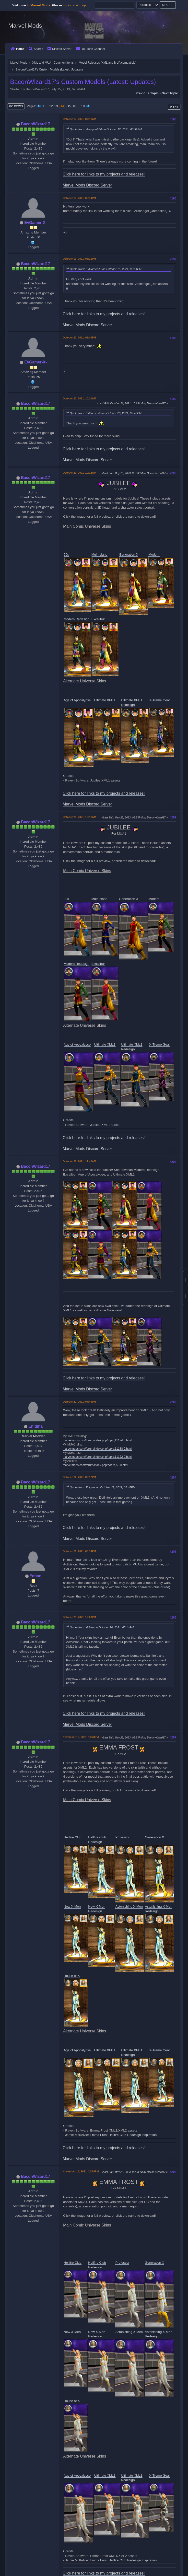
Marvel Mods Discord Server (87, 185)
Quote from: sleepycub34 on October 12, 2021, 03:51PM (106, 129)
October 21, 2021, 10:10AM (79, 398)
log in (67, 5)
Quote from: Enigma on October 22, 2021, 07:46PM (102, 1487)
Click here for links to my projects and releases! (104, 174)
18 (83, 106)
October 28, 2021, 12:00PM (79, 1617)
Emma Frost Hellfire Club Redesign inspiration (123, 2135)
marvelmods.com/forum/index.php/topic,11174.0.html (97, 1440)
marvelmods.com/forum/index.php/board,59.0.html (95, 1465)
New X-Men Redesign (96, 2334)
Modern (153, 554)
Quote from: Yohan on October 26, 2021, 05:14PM (102, 1627)
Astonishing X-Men (129, 1906)
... (47, 106)
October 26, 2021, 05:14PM (79, 1551)
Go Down (16, 106)
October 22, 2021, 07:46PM (79, 1401)
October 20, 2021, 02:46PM (79, 337)
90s (66, 554)
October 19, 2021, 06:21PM (79, 258)
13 (56, 106)
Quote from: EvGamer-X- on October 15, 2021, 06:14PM (105, 268)
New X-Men (72, 1906)
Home (17, 49)
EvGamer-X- (35, 223)
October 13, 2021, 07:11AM (79, 118)
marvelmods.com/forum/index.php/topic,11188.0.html (97, 1448)
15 (69, 106)
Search (36, 49)
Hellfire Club (73, 1837)
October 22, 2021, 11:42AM (79, 1161)
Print (174, 106)
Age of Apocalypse (77, 700)
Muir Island (99, 554)
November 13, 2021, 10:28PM (81, 1737)
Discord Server (59, 49)
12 (51, 106)
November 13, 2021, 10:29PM (81, 2171)
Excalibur (98, 619)
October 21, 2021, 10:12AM (79, 472)
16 (74, 106)
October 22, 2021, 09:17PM (79, 1477)
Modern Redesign (76, 619)
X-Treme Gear (159, 700)
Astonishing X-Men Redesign (158, 2334)
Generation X (128, 554)
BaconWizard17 (35, 124)
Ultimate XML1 (104, 700)
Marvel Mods (25, 25)
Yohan (35, 1576)
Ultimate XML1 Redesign (131, 2478)
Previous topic (147, 93)
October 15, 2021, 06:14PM (79, 198)
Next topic (170, 93)
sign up (80, 5)
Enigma (35, 1426)
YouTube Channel (90, 49)
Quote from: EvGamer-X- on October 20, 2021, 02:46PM (105, 413)
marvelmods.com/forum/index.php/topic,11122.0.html (97, 1456)
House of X (72, 1976)
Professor (122, 1837)
